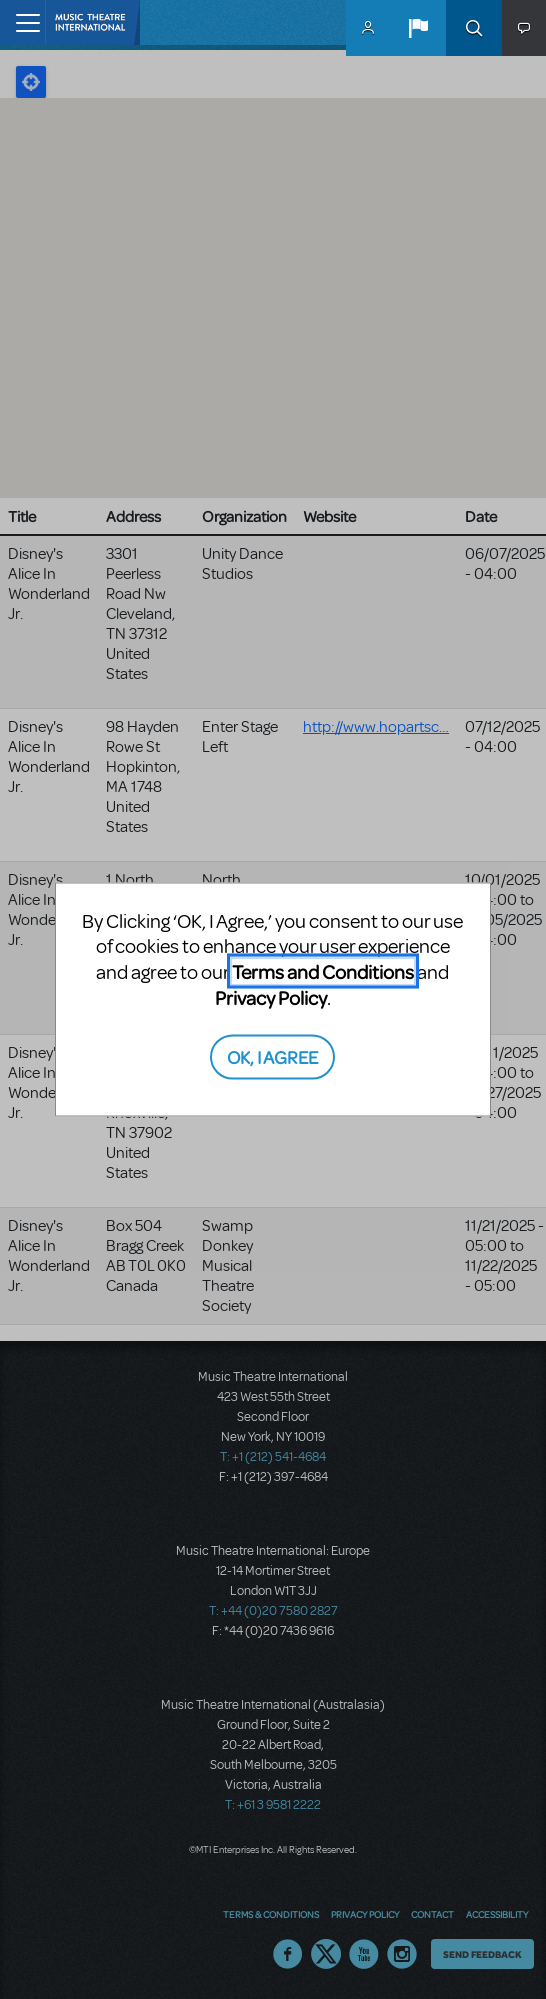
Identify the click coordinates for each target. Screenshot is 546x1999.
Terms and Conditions (323, 971)
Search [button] (474, 28)
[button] (418, 28)
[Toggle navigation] (22, 22)
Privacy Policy (271, 997)
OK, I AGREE (272, 1055)
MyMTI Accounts (368, 28)
